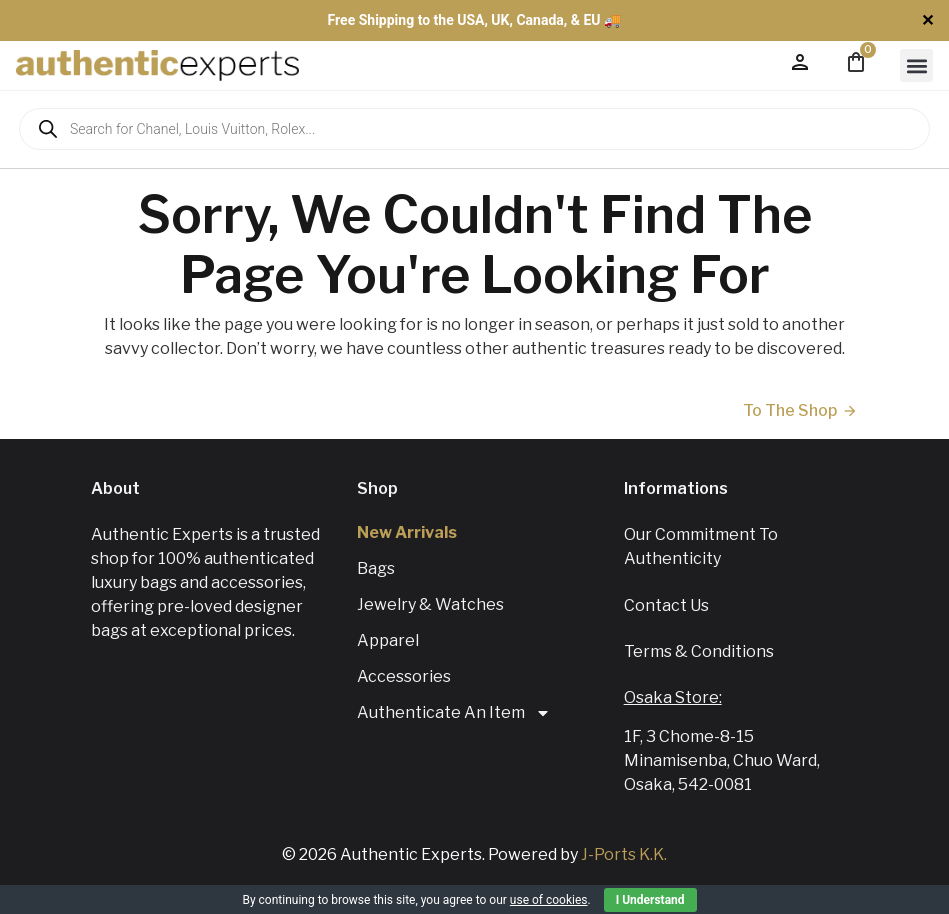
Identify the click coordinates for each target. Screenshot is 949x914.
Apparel (388, 640)
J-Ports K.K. (624, 854)
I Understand (650, 900)
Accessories (404, 676)
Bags (376, 568)
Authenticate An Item (454, 713)
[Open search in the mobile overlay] (474, 129)
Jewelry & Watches (430, 604)
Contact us (666, 605)
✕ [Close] (927, 20)
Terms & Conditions (699, 651)
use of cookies (549, 900)
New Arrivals (407, 532)
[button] (916, 65)
